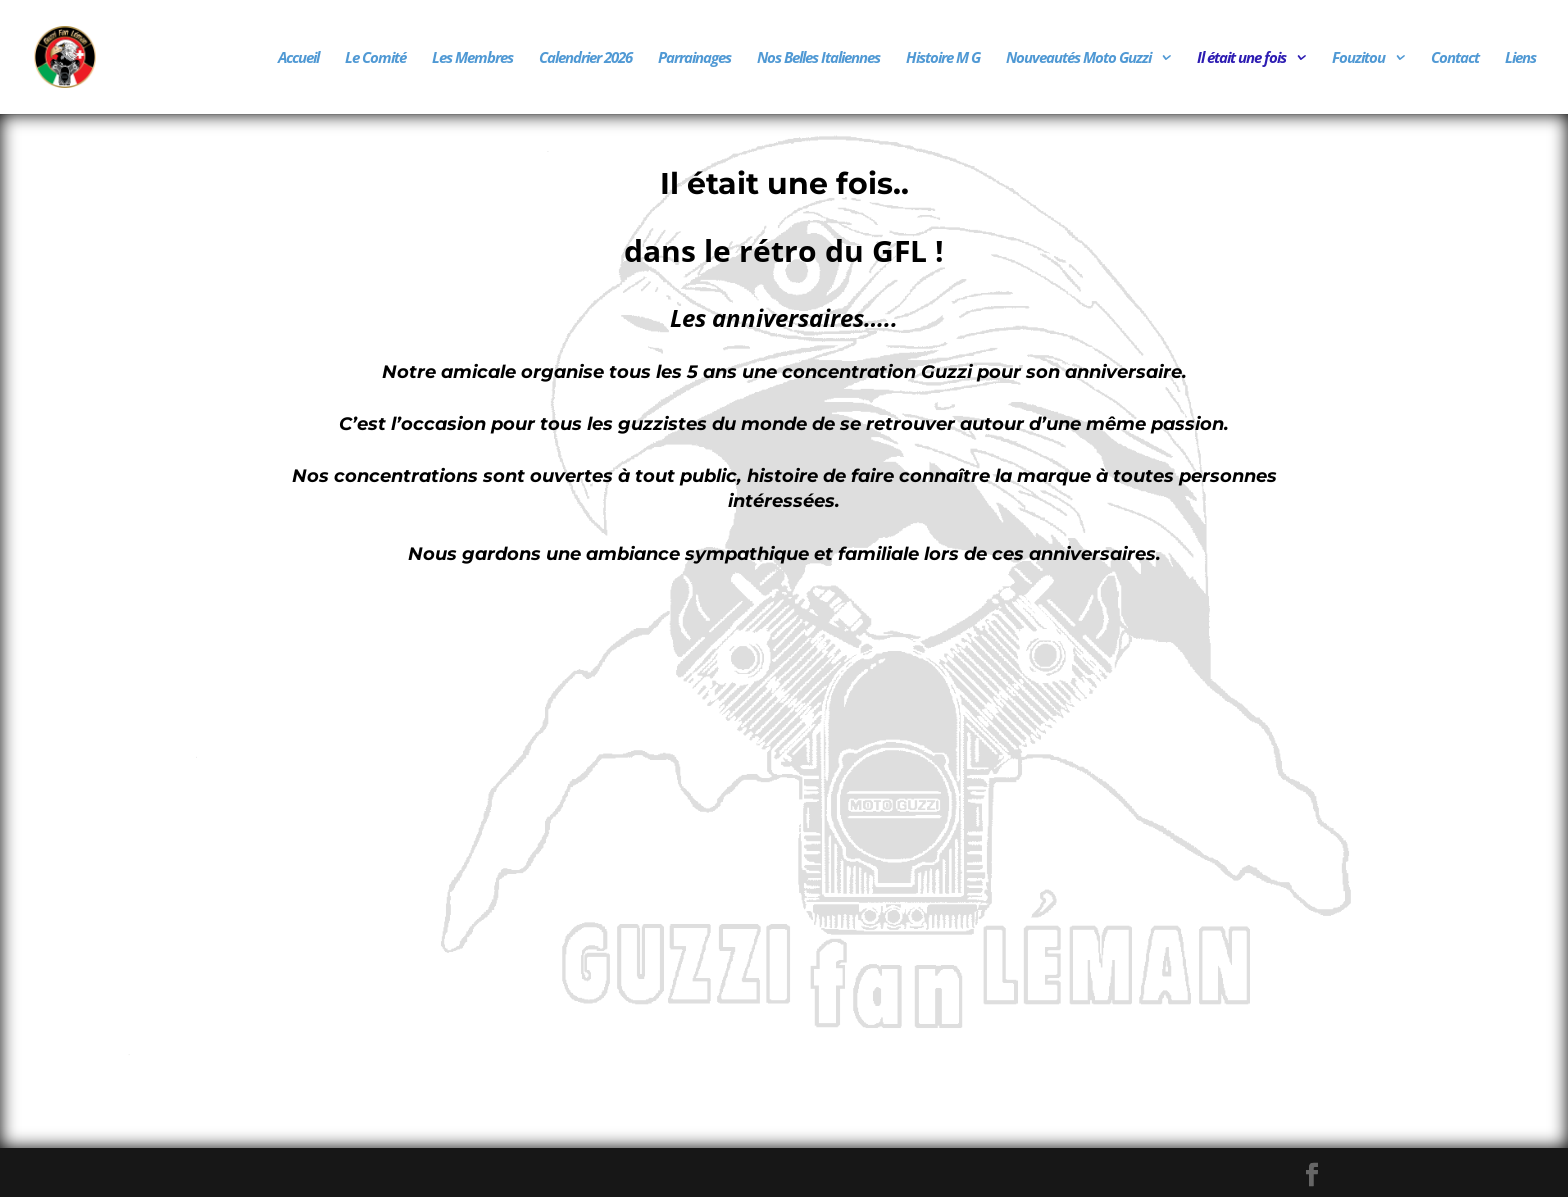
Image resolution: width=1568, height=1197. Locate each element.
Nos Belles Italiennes (818, 58)
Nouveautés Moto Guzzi (1078, 58)
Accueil (298, 58)
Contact (1455, 58)
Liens (1520, 58)
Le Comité (375, 58)
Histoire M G (943, 58)
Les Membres (472, 58)
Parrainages (694, 58)
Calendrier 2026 (585, 58)
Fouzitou (1358, 58)
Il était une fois (1241, 58)
